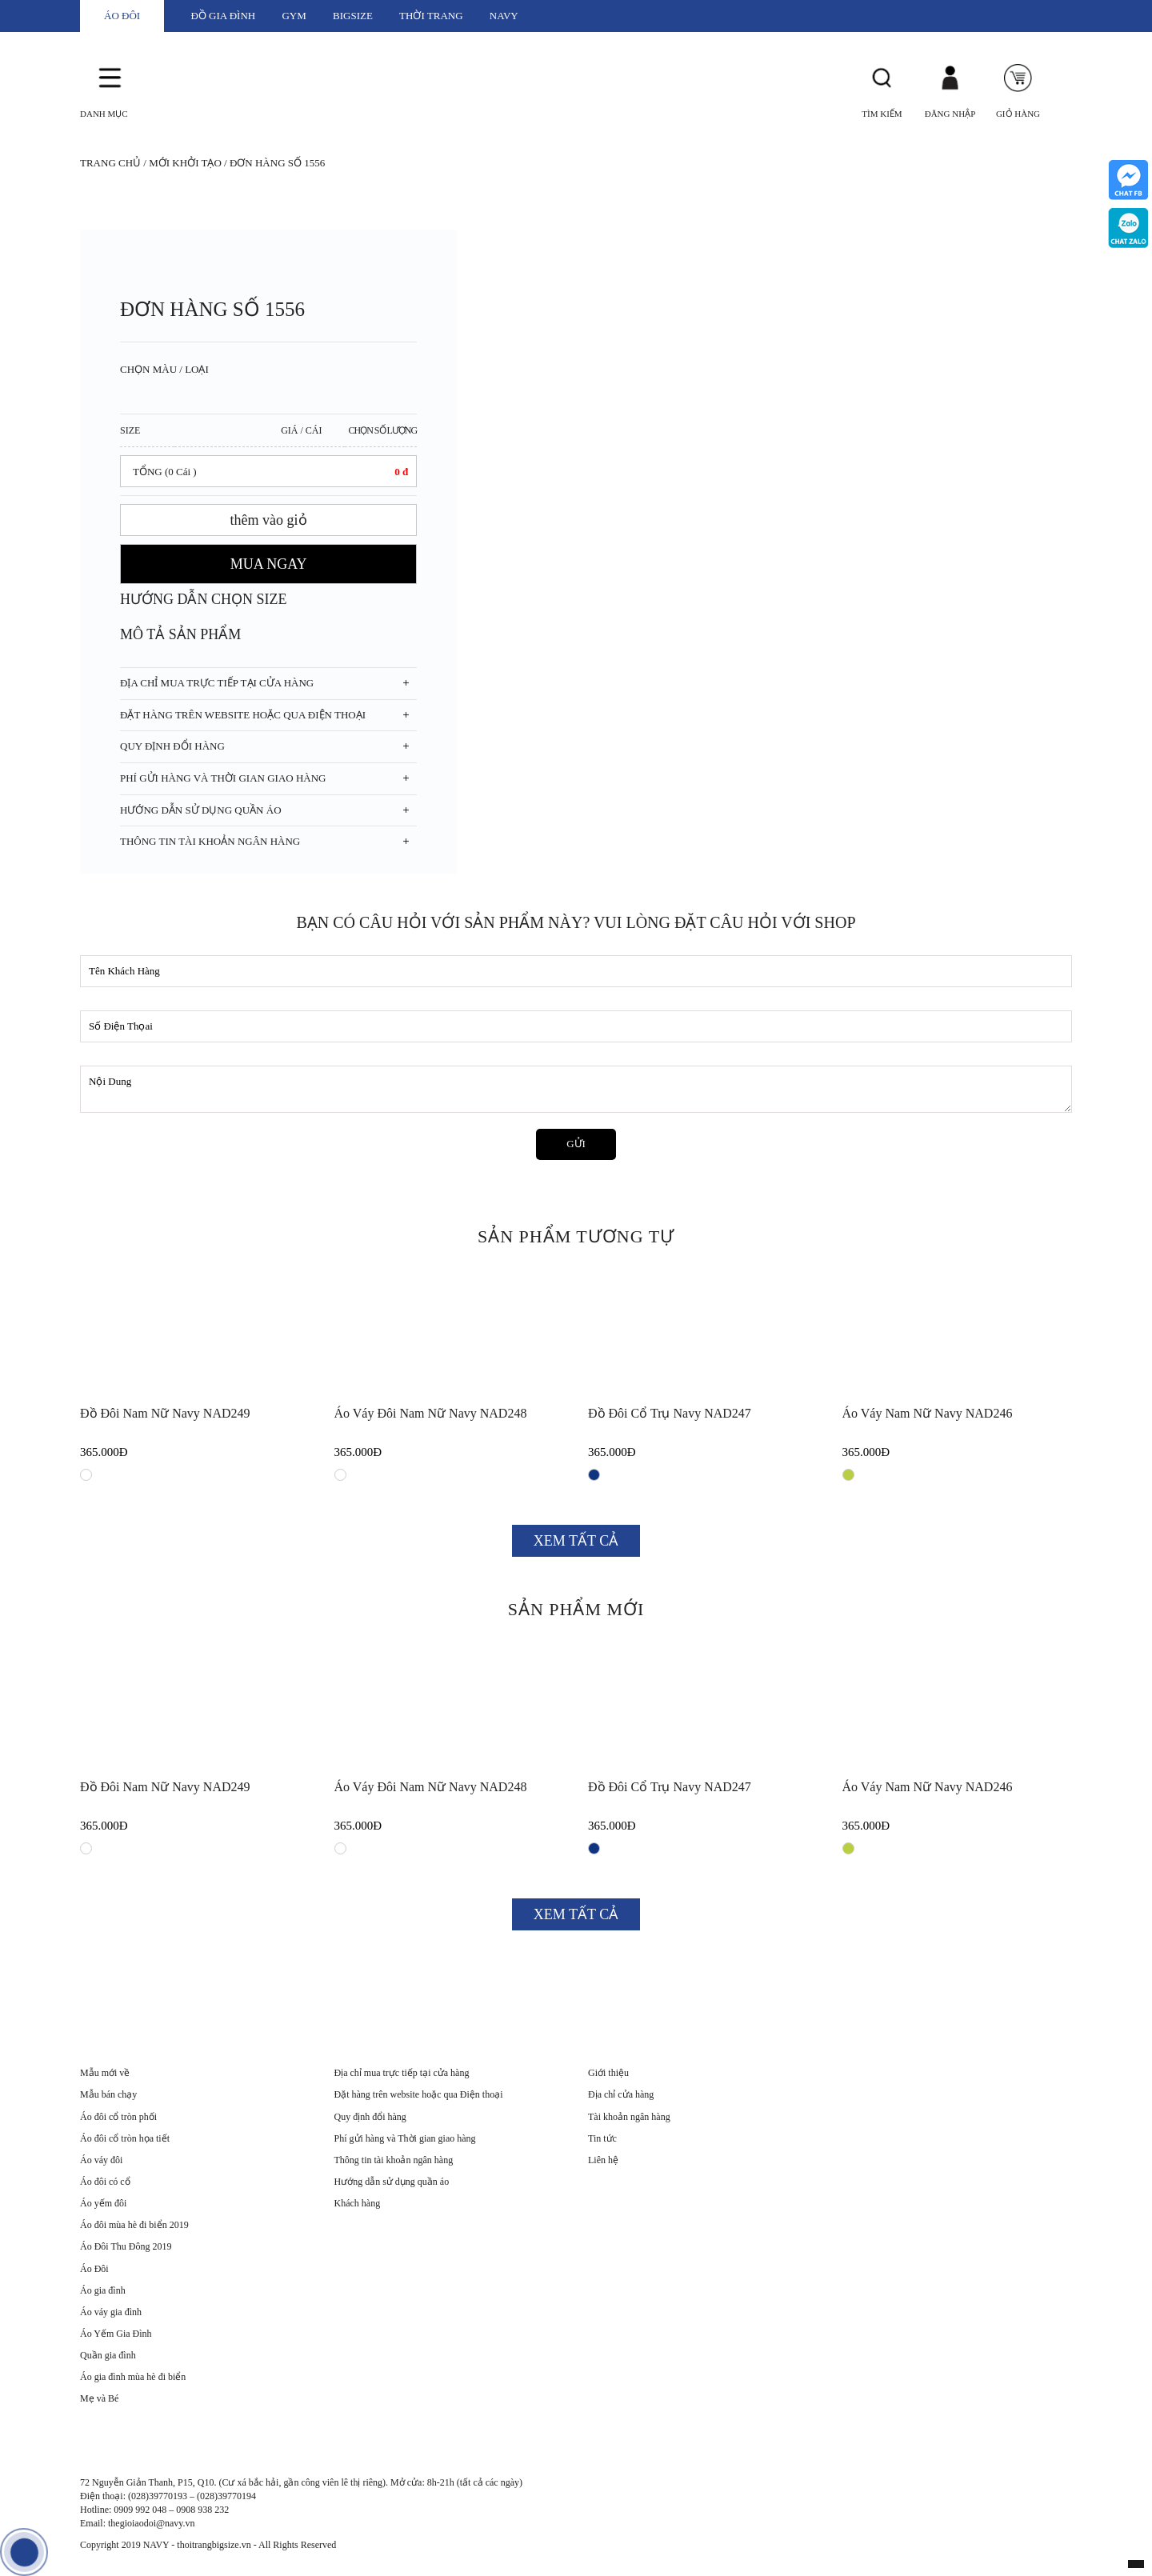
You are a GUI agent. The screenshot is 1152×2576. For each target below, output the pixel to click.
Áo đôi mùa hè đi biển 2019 (134, 2224)
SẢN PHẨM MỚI (576, 1609)
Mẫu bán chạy (108, 2094)
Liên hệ (603, 2160)
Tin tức (602, 2138)
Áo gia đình (103, 2290)
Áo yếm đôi (103, 2203)
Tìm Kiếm (882, 113)
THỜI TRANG (430, 16)
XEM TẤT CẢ (576, 1541)
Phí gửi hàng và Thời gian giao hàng (405, 2138)
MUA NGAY (268, 564)
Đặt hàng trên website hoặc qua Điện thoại (418, 2094)
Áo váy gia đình (111, 2312)
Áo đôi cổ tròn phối (118, 2116)
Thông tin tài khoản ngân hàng (394, 2160)
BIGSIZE (353, 16)
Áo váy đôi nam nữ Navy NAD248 (430, 1413)
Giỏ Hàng (1018, 113)
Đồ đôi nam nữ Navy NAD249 (165, 1413)
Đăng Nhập (950, 113)
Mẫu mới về (105, 2072)
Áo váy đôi (101, 2160)
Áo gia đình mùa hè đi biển (133, 2376)
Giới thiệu (608, 2072)
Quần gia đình (108, 2355)
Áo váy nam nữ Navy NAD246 (927, 1413)
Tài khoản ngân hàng (629, 2116)
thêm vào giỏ (268, 520)
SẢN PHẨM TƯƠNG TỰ (576, 1236)
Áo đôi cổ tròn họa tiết (125, 2138)
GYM (294, 16)
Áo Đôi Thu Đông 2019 (125, 2246)
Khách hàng (357, 2203)
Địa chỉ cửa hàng (621, 2094)
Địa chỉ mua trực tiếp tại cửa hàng (402, 2072)
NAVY (504, 16)
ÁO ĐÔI (122, 16)
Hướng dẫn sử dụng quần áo (392, 2181)
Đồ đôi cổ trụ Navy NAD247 (669, 1413)
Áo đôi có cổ (105, 2181)
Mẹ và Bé (99, 2398)
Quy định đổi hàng (370, 2116)
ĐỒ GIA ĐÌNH (222, 16)
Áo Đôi (94, 2268)
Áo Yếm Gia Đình (116, 2333)
